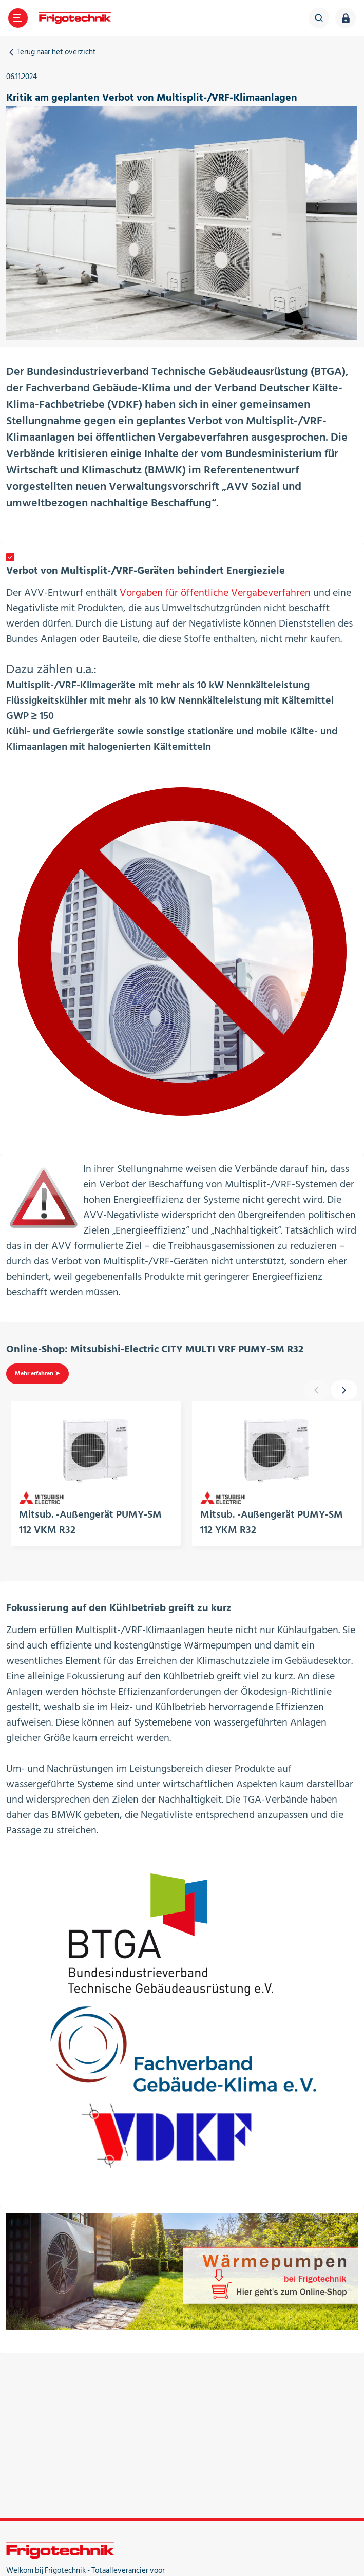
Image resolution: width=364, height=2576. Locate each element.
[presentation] (344, 1390)
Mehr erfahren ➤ (37, 1373)
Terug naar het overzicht (51, 52)
